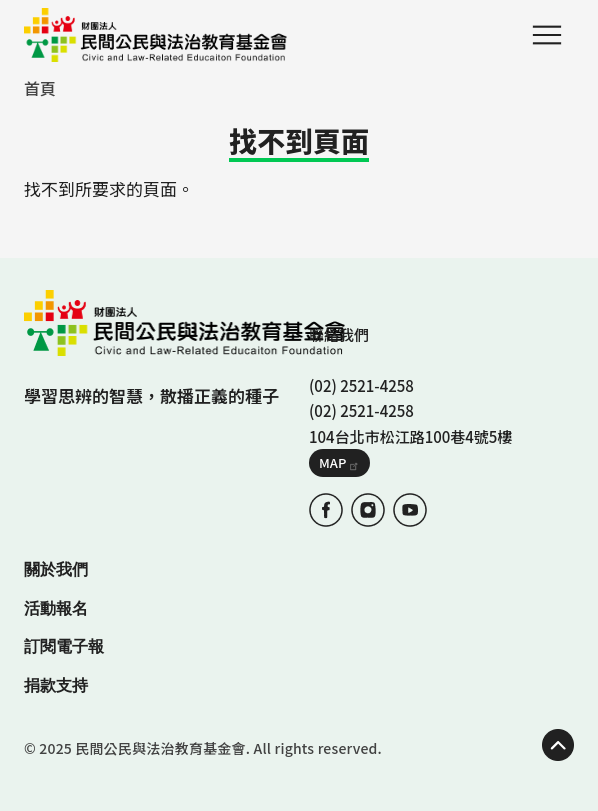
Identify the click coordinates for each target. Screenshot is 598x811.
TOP (558, 745)
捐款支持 (56, 685)
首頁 (40, 88)
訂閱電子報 (64, 646)
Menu (547, 35)
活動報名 (56, 608)
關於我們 (56, 569)
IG (368, 510)
